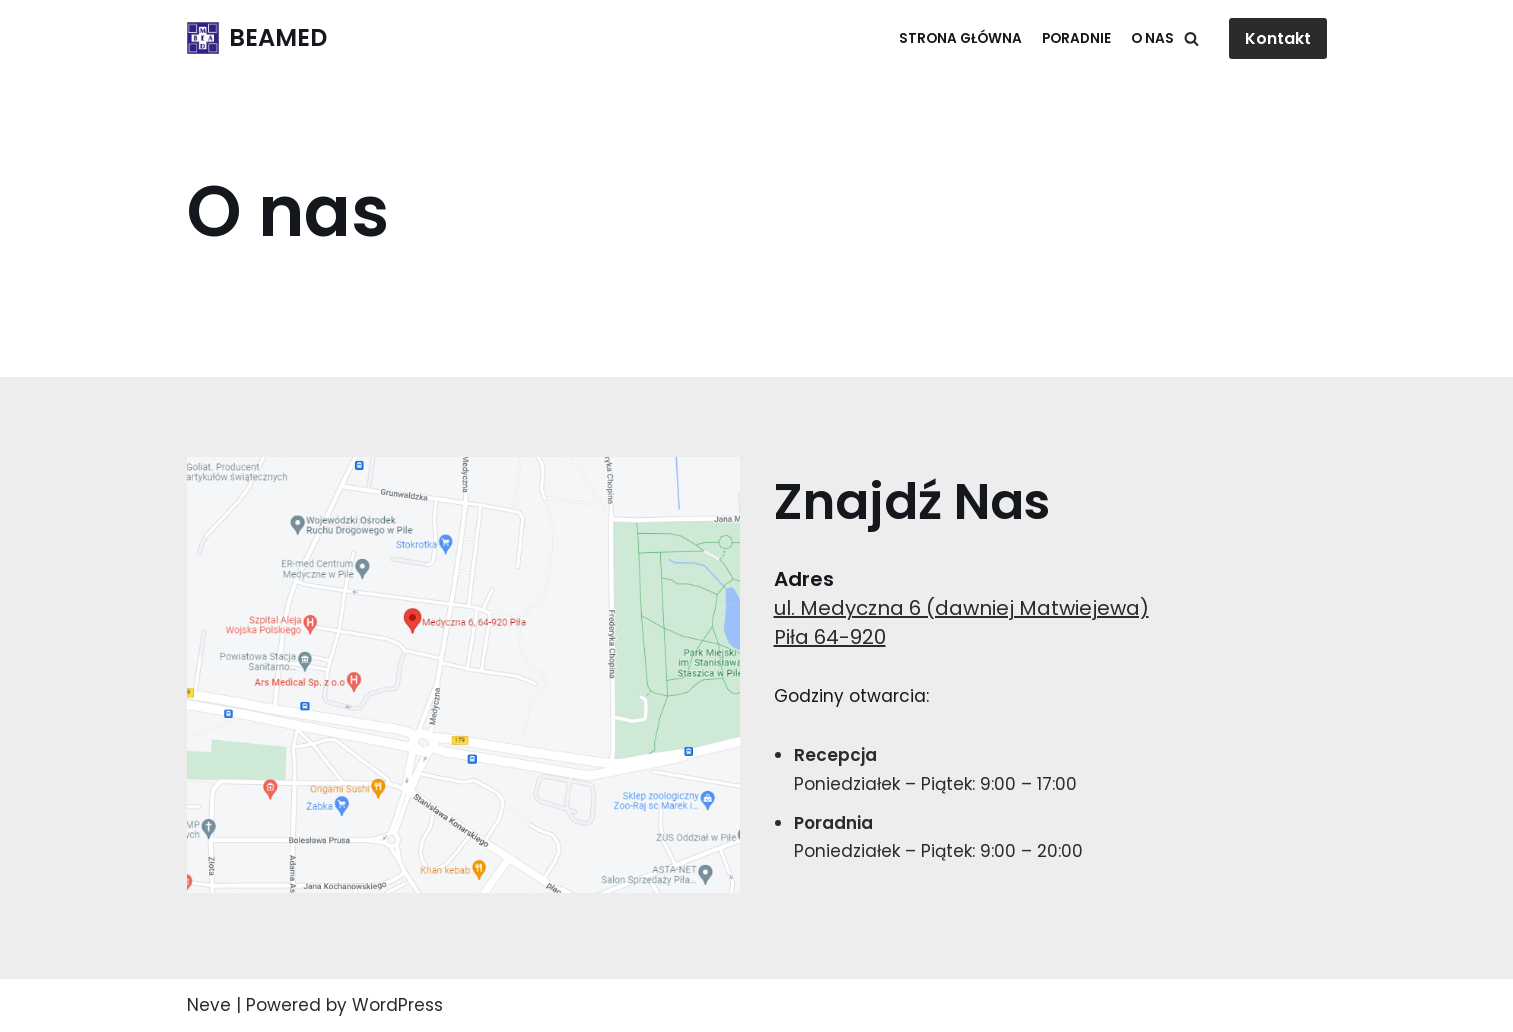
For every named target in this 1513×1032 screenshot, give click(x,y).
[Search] (1191, 38)
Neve (209, 1005)
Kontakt (1278, 38)
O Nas (1152, 38)
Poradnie (1076, 38)
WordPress (397, 1005)
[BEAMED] (257, 38)
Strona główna (960, 38)
